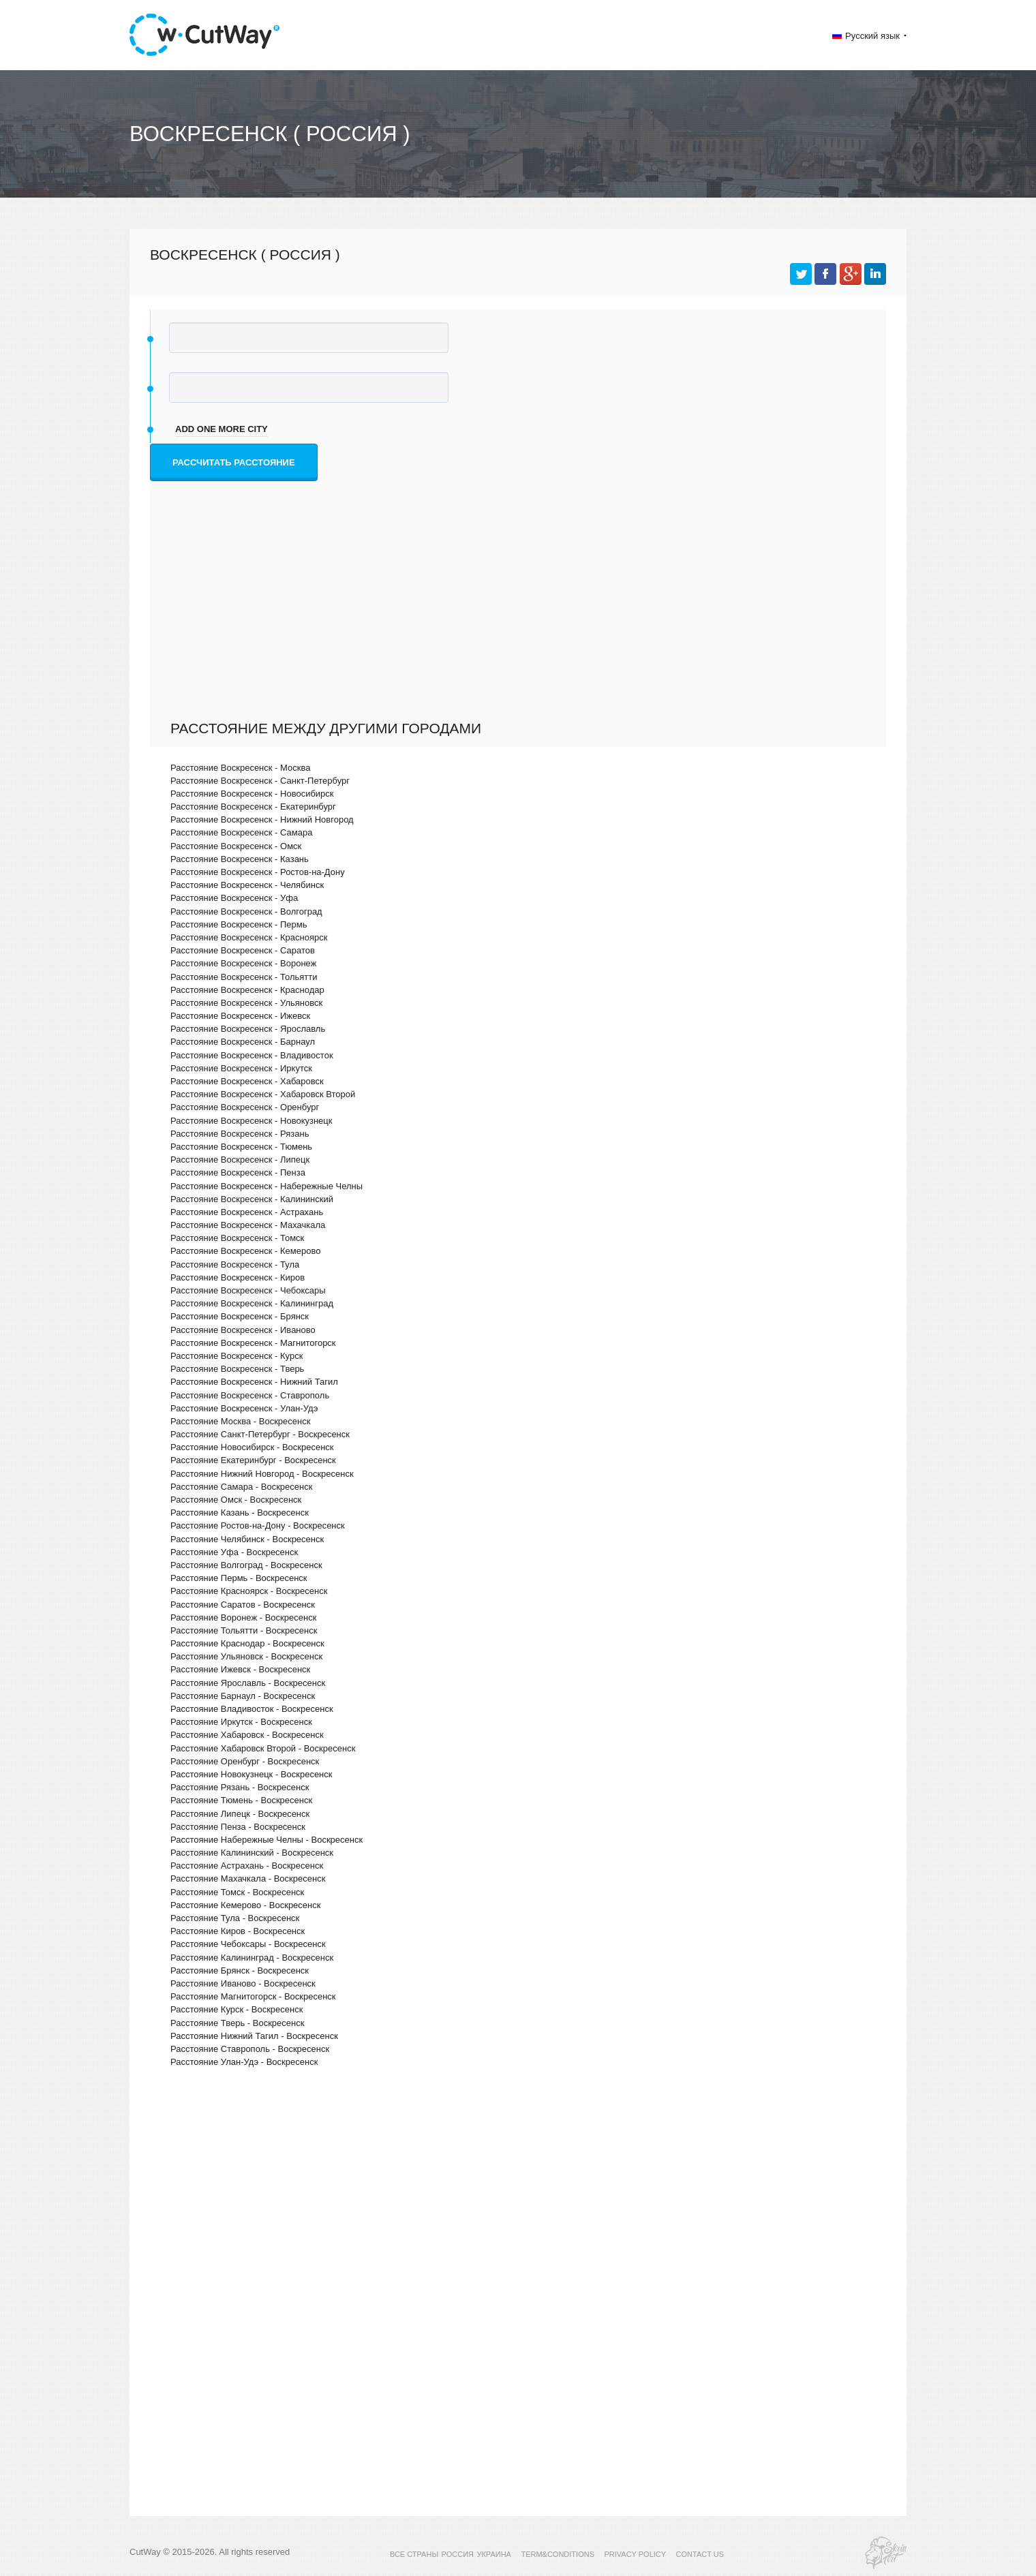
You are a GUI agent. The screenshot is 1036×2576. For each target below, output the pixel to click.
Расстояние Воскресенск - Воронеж (243, 963)
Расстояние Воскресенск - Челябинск (247, 885)
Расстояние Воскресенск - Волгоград (246, 911)
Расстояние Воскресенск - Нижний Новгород (262, 819)
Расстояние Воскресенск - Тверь (237, 1369)
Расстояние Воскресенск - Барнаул (242, 1042)
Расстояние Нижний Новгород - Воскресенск (262, 1474)
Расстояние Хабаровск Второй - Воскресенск (262, 1748)
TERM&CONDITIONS (557, 2554)
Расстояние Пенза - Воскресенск (237, 1827)
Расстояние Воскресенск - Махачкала (247, 1225)
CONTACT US (700, 2554)
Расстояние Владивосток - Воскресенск (251, 1709)
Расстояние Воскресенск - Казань (239, 859)
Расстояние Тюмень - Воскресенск (241, 1800)
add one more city (221, 429)
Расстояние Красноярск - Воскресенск (248, 1591)
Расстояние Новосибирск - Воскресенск (252, 1447)
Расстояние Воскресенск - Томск (237, 1238)
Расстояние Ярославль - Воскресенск (247, 1683)
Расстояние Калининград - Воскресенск (251, 1957)
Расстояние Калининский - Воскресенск (251, 1852)
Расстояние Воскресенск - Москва (240, 768)
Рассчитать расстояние (233, 462)
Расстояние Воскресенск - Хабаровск (247, 1081)
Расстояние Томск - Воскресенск (237, 1892)
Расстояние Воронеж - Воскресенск (243, 1617)
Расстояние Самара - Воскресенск (241, 1487)
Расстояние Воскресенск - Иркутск (241, 1068)
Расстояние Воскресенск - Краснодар (247, 990)
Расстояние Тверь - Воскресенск (237, 2023)
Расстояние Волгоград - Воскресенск (246, 1565)
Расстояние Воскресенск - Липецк (239, 1159)
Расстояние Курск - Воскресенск (236, 2009)
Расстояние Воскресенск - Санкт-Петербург (260, 781)
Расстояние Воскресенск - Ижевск (240, 1016)
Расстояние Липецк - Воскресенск (239, 1814)
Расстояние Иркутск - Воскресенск (241, 1722)
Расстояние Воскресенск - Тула (234, 1264)
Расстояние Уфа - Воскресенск (234, 1552)
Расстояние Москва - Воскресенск (240, 1421)
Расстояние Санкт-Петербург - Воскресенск (260, 1434)
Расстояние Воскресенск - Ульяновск (246, 1003)
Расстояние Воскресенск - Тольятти (243, 977)
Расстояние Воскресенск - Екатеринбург (253, 806)
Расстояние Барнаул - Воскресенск (242, 1696)
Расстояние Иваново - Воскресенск (243, 1983)
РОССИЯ (458, 2554)
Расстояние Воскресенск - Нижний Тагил (254, 1382)
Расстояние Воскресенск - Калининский (251, 1199)
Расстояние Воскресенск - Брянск (239, 1316)
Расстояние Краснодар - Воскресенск (247, 1643)
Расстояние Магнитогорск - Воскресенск (253, 1996)
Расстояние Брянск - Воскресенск (239, 1970)
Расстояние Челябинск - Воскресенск (247, 1539)
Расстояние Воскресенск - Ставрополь (249, 1395)
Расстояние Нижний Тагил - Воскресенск (254, 2036)
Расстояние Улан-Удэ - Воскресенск (244, 2062)
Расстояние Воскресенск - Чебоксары (248, 1290)
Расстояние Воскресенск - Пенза (237, 1172)
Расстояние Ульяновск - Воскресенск (246, 1656)
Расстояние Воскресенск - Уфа (234, 898)
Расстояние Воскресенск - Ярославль (247, 1029)
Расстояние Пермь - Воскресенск (238, 1578)
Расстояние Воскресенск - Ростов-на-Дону (257, 872)
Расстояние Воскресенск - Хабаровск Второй (262, 1094)
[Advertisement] (521, 617)
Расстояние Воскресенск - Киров (237, 1277)
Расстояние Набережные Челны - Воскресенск (266, 1840)
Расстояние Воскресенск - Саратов (242, 950)
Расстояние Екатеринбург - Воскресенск (253, 1460)
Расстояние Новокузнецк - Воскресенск (251, 1774)
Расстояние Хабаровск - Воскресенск (247, 1735)
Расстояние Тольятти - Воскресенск (243, 1630)
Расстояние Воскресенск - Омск (235, 846)
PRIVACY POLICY (635, 2554)
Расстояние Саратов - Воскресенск (242, 1604)
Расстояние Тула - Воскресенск (234, 1918)
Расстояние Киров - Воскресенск (237, 1931)
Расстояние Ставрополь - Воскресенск (249, 2049)
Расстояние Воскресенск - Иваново (243, 1330)
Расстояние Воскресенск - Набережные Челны (266, 1186)
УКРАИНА (493, 2554)
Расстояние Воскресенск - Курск (236, 1356)
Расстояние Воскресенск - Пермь (238, 924)
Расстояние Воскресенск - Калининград (251, 1303)
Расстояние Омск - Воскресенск (235, 1499)
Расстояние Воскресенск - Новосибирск (252, 793)
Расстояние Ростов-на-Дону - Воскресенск (257, 1525)
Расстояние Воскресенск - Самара (241, 832)
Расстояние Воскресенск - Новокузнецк (251, 1121)
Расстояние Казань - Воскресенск (239, 1512)
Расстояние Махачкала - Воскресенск (247, 1878)
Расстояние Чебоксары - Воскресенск (248, 1944)
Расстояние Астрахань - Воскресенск (246, 1865)
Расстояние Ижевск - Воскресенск (240, 1669)
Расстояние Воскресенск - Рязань (239, 1134)
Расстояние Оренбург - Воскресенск (244, 1761)
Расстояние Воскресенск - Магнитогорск (253, 1343)
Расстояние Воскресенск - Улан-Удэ (244, 1408)
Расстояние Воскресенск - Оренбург (244, 1107)
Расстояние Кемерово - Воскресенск (245, 1905)
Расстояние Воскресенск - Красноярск (248, 937)
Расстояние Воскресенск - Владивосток (251, 1055)
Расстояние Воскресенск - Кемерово (245, 1251)
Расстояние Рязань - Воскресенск (239, 1787)
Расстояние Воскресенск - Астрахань (246, 1212)
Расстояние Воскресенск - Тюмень (241, 1146)
